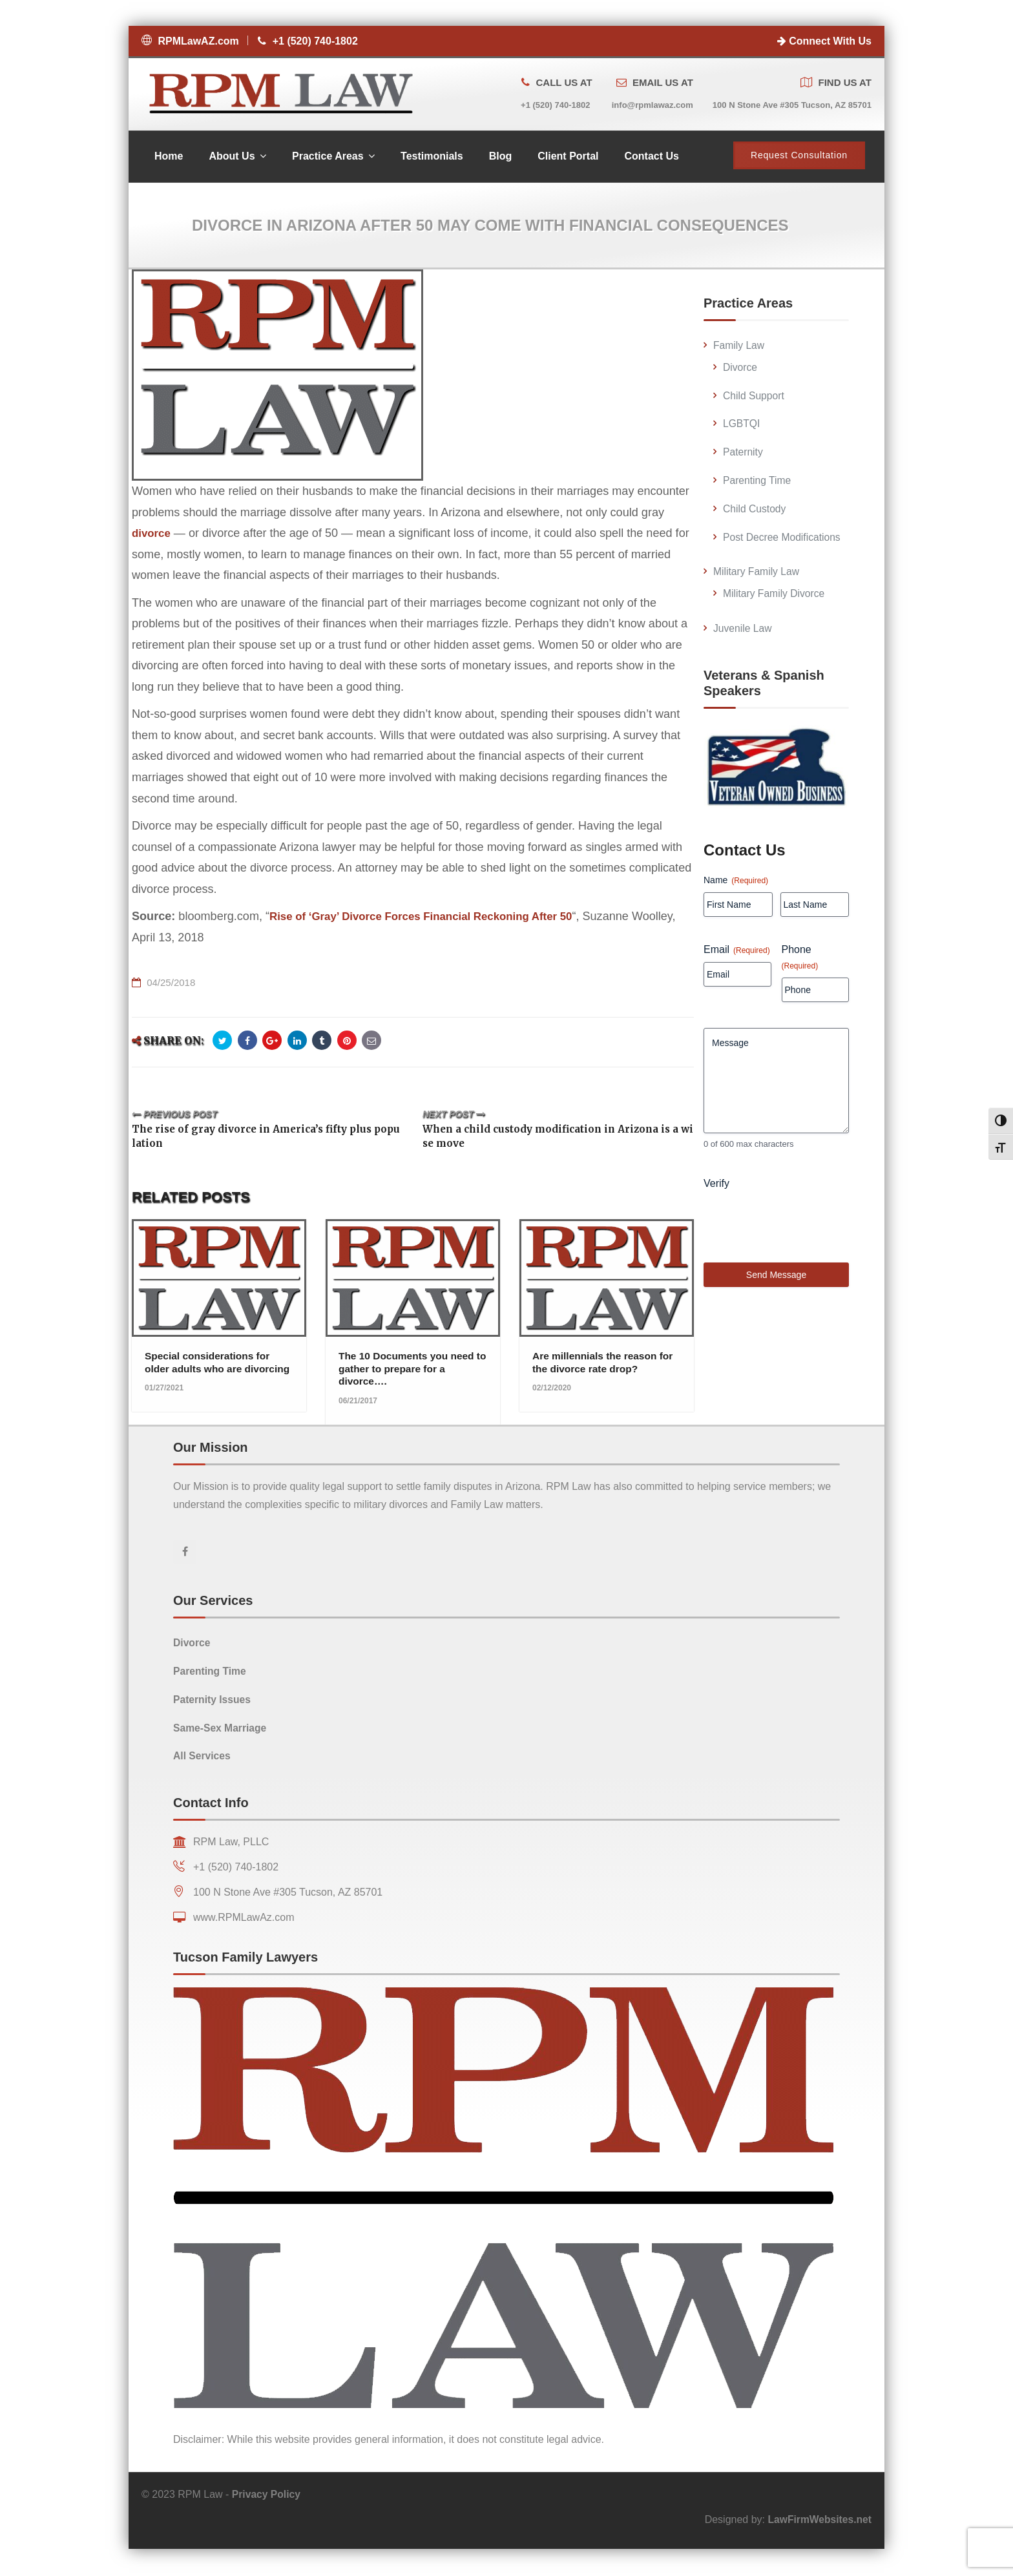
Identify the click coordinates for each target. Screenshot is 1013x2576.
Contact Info (211, 1804)
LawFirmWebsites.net (819, 2520)
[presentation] (802, 1242)
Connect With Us (824, 41)
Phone (800, 959)
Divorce (740, 369)
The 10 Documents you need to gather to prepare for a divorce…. (409, 1370)
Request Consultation (799, 157)
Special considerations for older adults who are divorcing (209, 1370)
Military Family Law (757, 573)
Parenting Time (758, 482)
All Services (202, 1757)
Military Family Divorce (775, 595)
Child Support (754, 397)
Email (737, 951)
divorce (152, 535)
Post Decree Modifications (783, 539)
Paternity (743, 453)
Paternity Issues (213, 1700)
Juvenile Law (743, 630)
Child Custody (755, 510)
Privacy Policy (267, 2495)
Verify (716, 1203)
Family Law (739, 347)
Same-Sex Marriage (221, 1728)
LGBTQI (742, 425)
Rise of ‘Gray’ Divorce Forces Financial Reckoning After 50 (432, 918)
